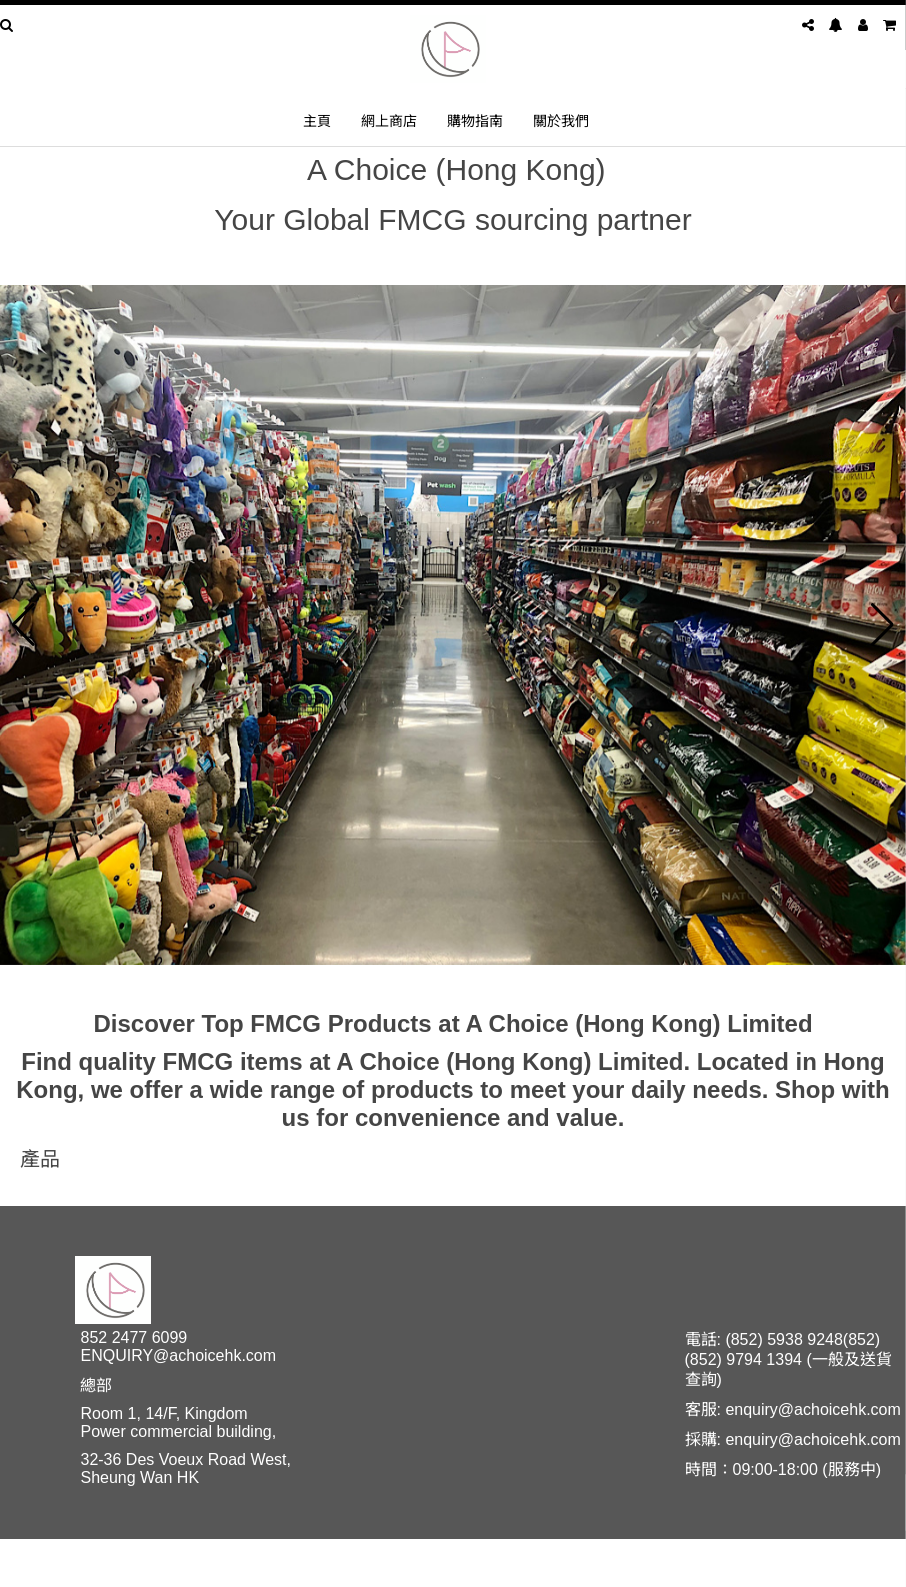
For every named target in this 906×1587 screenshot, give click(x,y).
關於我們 (561, 120)
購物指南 (475, 120)
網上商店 (389, 120)
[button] (23, 625)
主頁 (317, 120)
